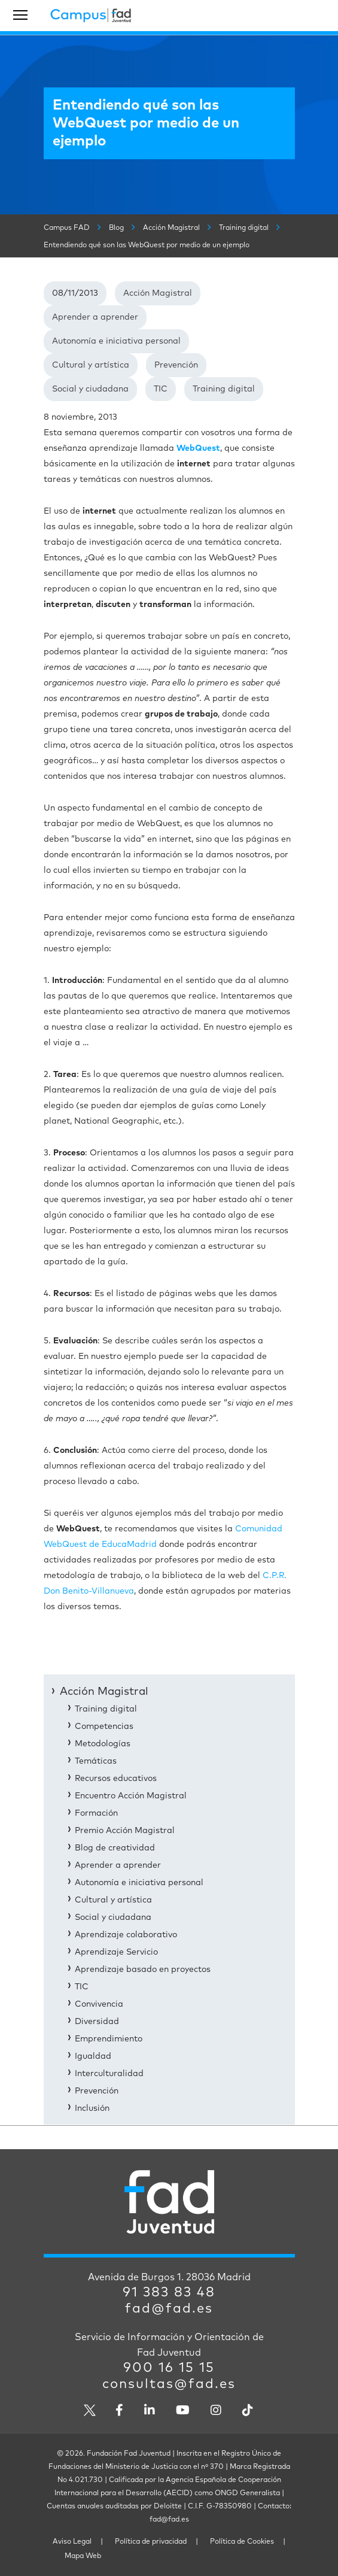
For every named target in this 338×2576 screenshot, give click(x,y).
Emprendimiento (108, 2039)
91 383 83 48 (169, 2292)
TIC (161, 389)
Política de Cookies (242, 2541)
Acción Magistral (157, 293)
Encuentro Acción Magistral (131, 1796)
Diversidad (97, 2021)
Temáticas (96, 1761)
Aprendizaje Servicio (116, 1952)
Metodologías (102, 1744)
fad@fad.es (169, 2309)
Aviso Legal (72, 2541)
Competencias (104, 1726)
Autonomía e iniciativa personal (116, 341)
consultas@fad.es (169, 2384)
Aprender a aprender (95, 317)
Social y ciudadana (90, 389)
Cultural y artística (90, 365)
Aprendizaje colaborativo (126, 1935)
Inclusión (92, 2108)
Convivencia (99, 2004)
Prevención (176, 365)
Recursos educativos (116, 1778)
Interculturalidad (109, 2074)
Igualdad (93, 2056)
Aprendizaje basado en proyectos (143, 1969)
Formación (96, 1813)
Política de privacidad (151, 2541)
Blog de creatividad (115, 1848)
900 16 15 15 (169, 2368)
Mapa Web (83, 2556)
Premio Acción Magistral (125, 1830)
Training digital (224, 389)
